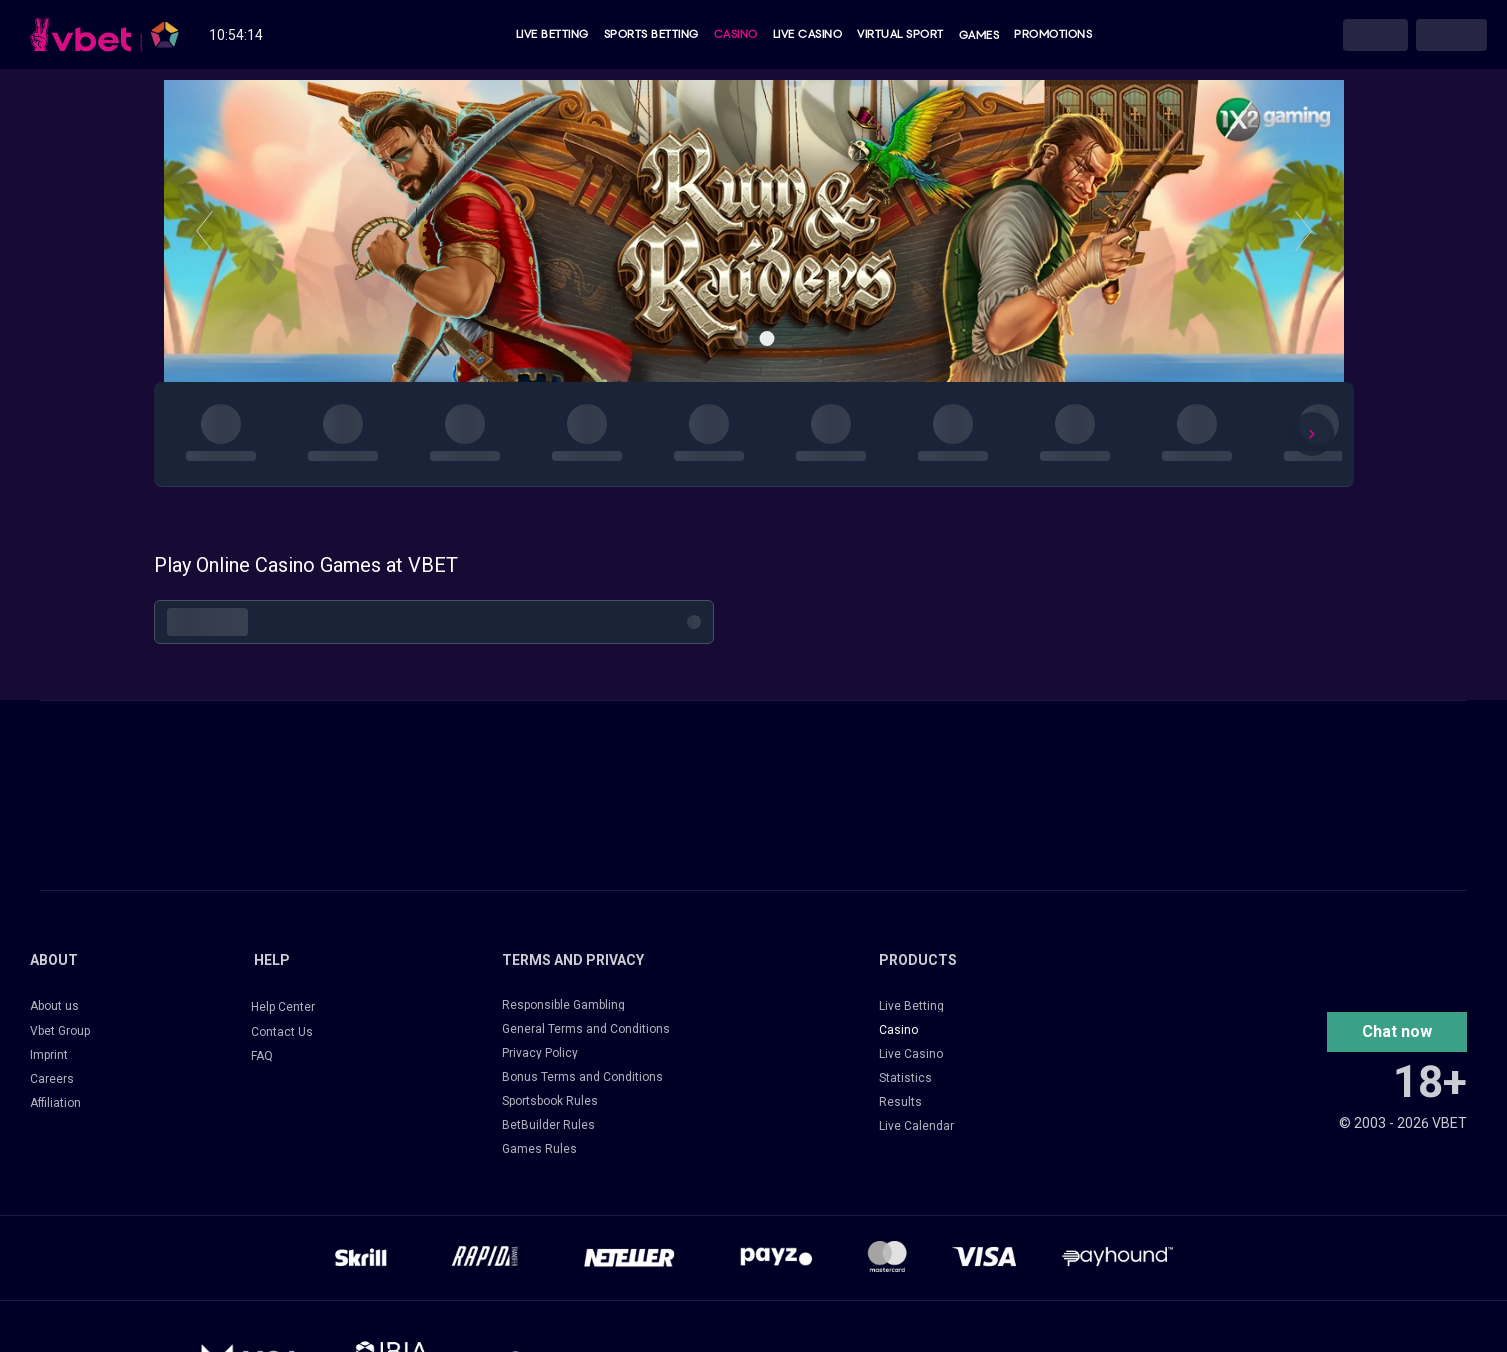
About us (54, 1006)
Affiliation (55, 1103)
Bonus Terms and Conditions (582, 1077)
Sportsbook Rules (550, 1101)
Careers (52, 1079)
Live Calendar (916, 1126)
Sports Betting (651, 35)
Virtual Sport (900, 35)
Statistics (905, 1078)
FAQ (262, 1056)
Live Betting (552, 35)
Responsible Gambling (563, 1005)
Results (900, 1102)
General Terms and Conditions (586, 1029)
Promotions (1053, 35)
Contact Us (282, 1032)
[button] (1397, 1032)
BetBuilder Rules (548, 1125)
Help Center (283, 1007)
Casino (736, 35)
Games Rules (539, 1149)
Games (979, 35)
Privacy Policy (540, 1053)
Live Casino (808, 35)
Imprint (49, 1055)
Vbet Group (60, 1031)
